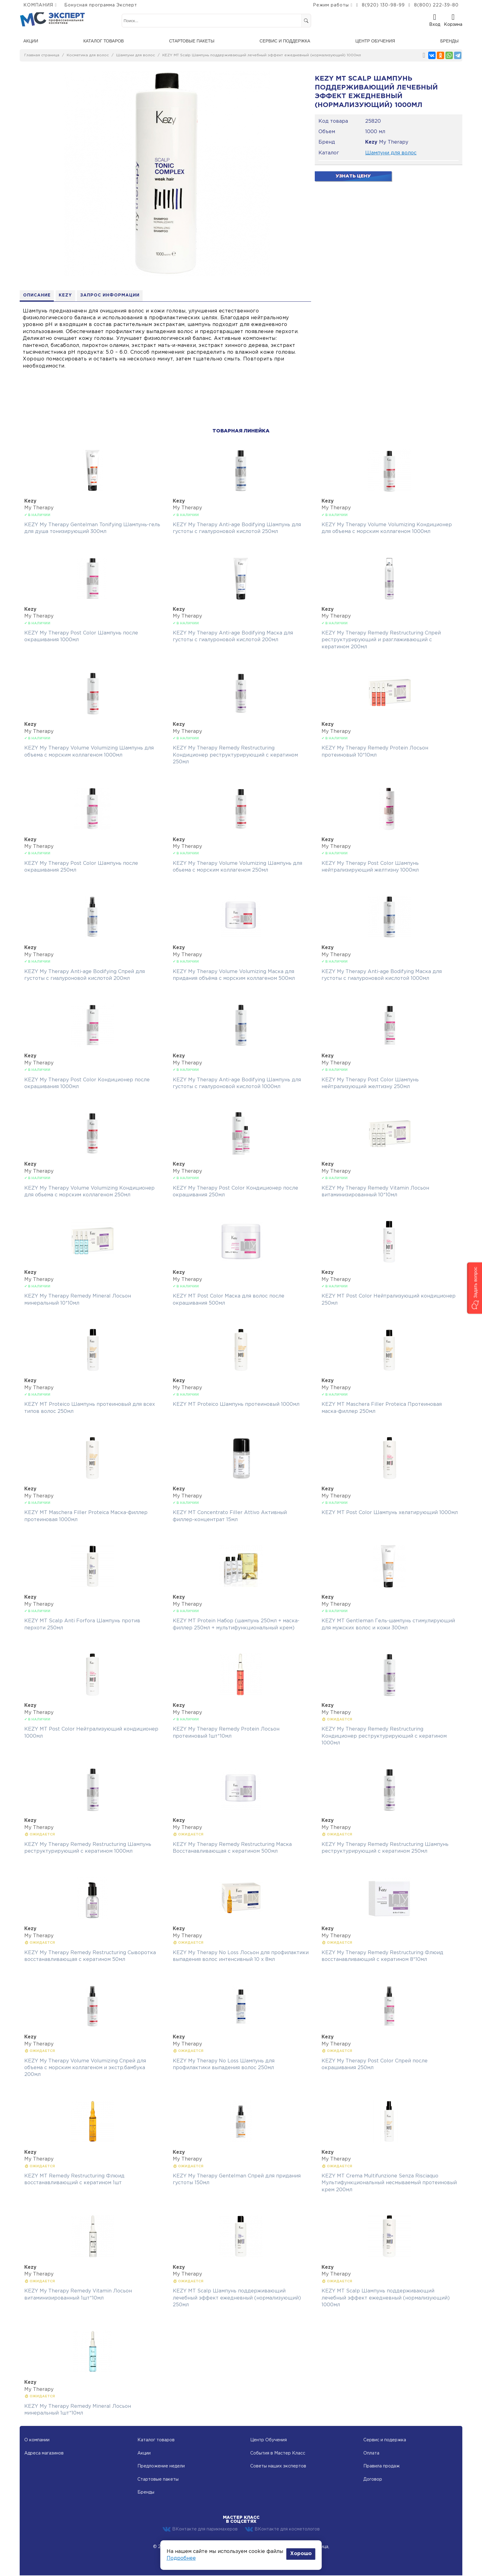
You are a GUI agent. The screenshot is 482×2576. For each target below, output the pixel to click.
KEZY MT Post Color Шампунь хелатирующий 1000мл (390, 1513)
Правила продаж (381, 2467)
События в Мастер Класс (277, 2453)
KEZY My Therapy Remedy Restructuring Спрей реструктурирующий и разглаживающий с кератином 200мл (381, 640)
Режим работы (331, 5)
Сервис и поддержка (284, 40)
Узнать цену (353, 176)
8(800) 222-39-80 (436, 5)
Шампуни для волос (135, 55)
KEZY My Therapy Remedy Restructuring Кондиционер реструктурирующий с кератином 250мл (235, 755)
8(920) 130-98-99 (383, 5)
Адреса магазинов (44, 2453)
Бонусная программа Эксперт (100, 5)
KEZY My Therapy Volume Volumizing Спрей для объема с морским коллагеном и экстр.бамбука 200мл (85, 2068)
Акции (30, 40)
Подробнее (181, 2558)
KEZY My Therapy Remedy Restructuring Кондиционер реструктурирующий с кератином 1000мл (384, 1736)
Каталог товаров (103, 40)
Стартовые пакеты (191, 40)
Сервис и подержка (384, 2441)
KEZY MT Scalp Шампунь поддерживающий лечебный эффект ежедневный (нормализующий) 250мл (237, 2298)
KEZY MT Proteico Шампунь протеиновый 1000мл (236, 1405)
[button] (474, 1288)
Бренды (449, 40)
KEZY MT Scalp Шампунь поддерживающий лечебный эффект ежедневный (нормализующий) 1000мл (261, 55)
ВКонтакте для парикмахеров (200, 2530)
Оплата (371, 2453)
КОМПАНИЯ (38, 5)
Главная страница (41, 55)
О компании (36, 2441)
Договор (372, 2480)
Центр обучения (375, 40)
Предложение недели (161, 2467)
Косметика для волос (88, 55)
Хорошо (301, 2553)
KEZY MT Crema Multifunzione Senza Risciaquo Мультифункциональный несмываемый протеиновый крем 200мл (389, 2183)
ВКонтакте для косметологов (282, 2530)
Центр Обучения (268, 2441)
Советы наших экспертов (278, 2467)
